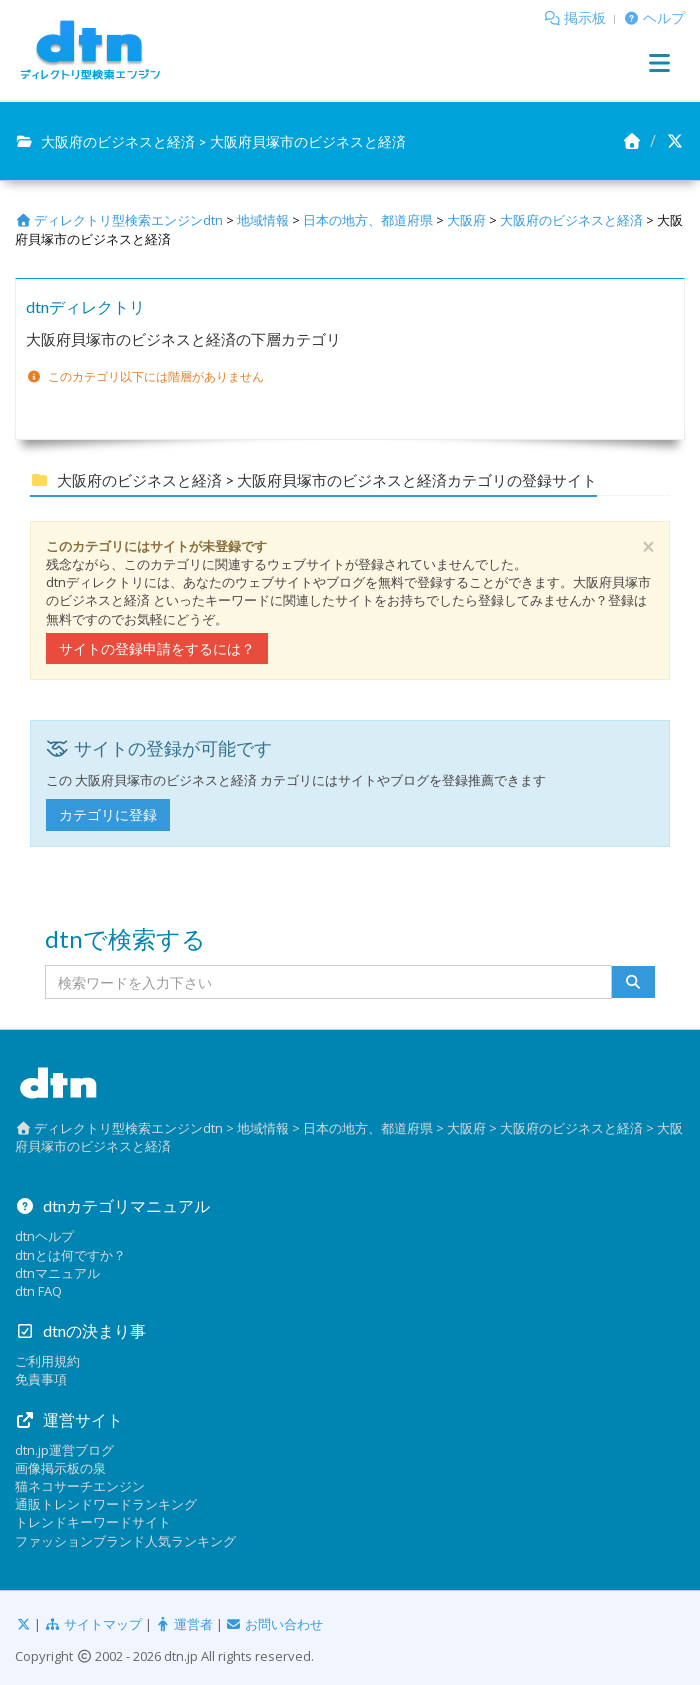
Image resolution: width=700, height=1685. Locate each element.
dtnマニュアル (57, 1273)
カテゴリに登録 (108, 814)
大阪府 (466, 220)
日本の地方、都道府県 (368, 220)
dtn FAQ (38, 1291)
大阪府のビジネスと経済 (571, 220)
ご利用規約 (47, 1361)
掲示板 (585, 17)
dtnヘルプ (44, 1236)
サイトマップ (92, 1624)
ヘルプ (664, 17)
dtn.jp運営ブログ (64, 1450)
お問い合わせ (274, 1624)
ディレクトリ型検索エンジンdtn (119, 220)
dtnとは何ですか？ (70, 1255)
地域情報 (263, 220)
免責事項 (41, 1379)
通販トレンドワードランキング (106, 1504)
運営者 (184, 1624)
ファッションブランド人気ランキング (125, 1541)
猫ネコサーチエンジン (80, 1486)
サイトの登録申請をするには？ (157, 648)
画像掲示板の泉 (60, 1468)
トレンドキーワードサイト (93, 1522)
